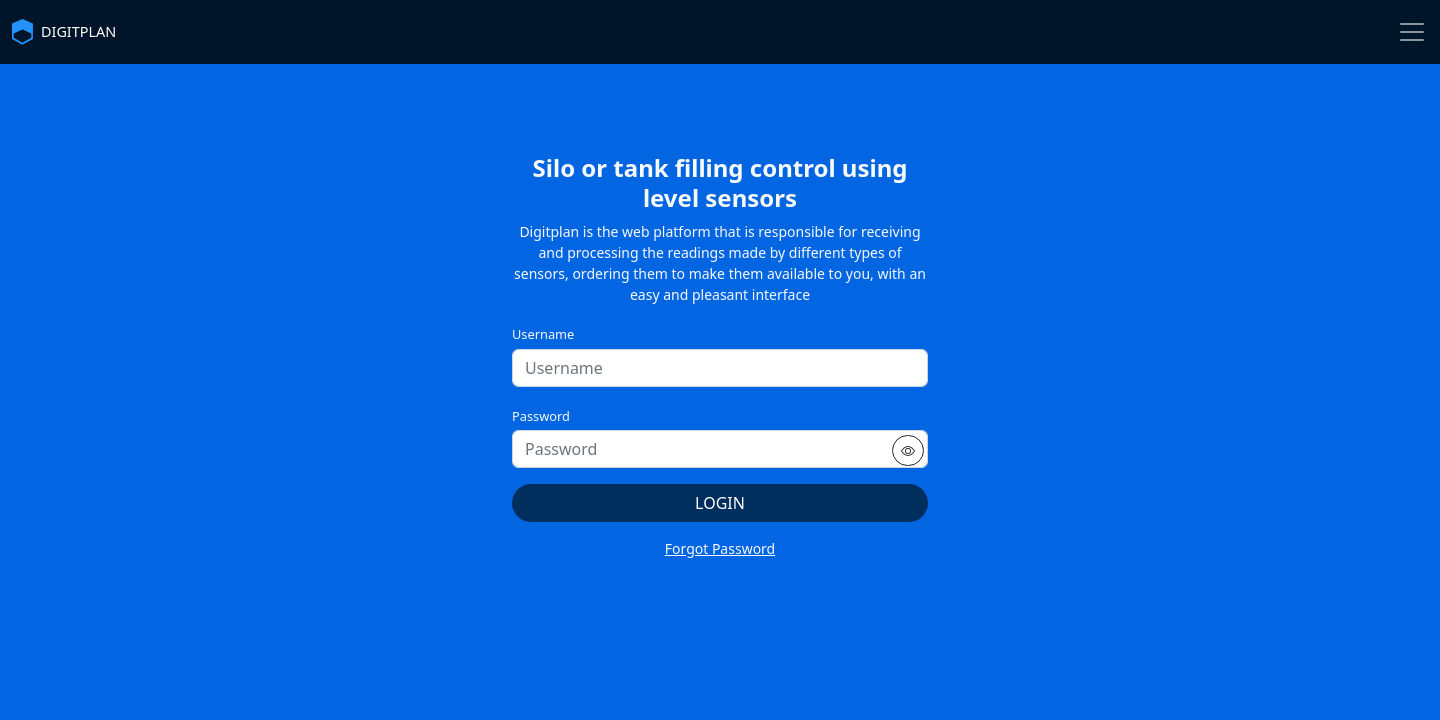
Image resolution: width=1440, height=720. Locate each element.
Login (720, 503)
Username (543, 334)
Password (541, 416)
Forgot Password (720, 548)
